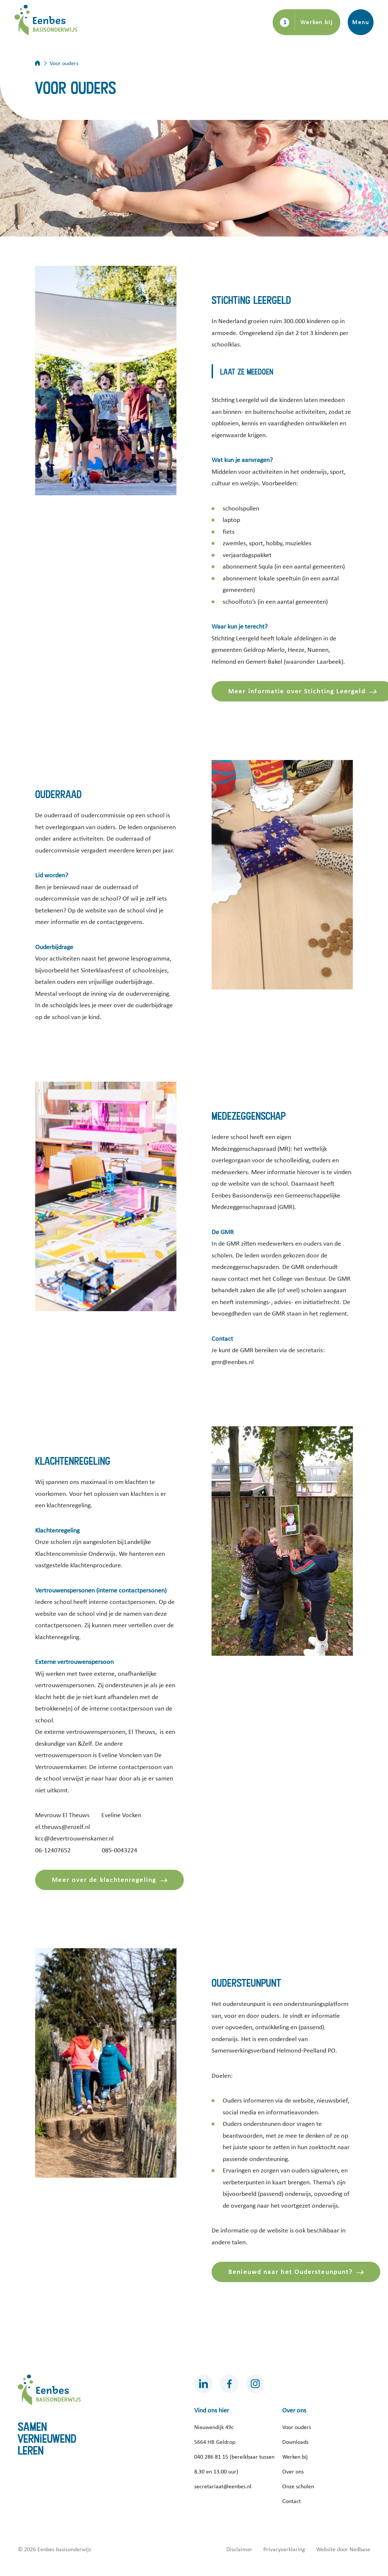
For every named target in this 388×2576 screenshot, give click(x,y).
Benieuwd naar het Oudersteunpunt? (290, 2272)
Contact (291, 2501)
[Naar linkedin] (203, 2384)
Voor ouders (296, 2427)
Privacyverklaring (284, 2549)
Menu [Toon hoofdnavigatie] (360, 22)
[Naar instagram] (255, 2384)
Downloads (295, 2442)
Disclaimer (239, 2549)
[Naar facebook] (229, 2384)
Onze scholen (298, 2486)
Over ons (293, 2472)
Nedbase (360, 2549)
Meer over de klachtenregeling (104, 1880)
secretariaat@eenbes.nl (223, 2486)
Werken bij (316, 22)
